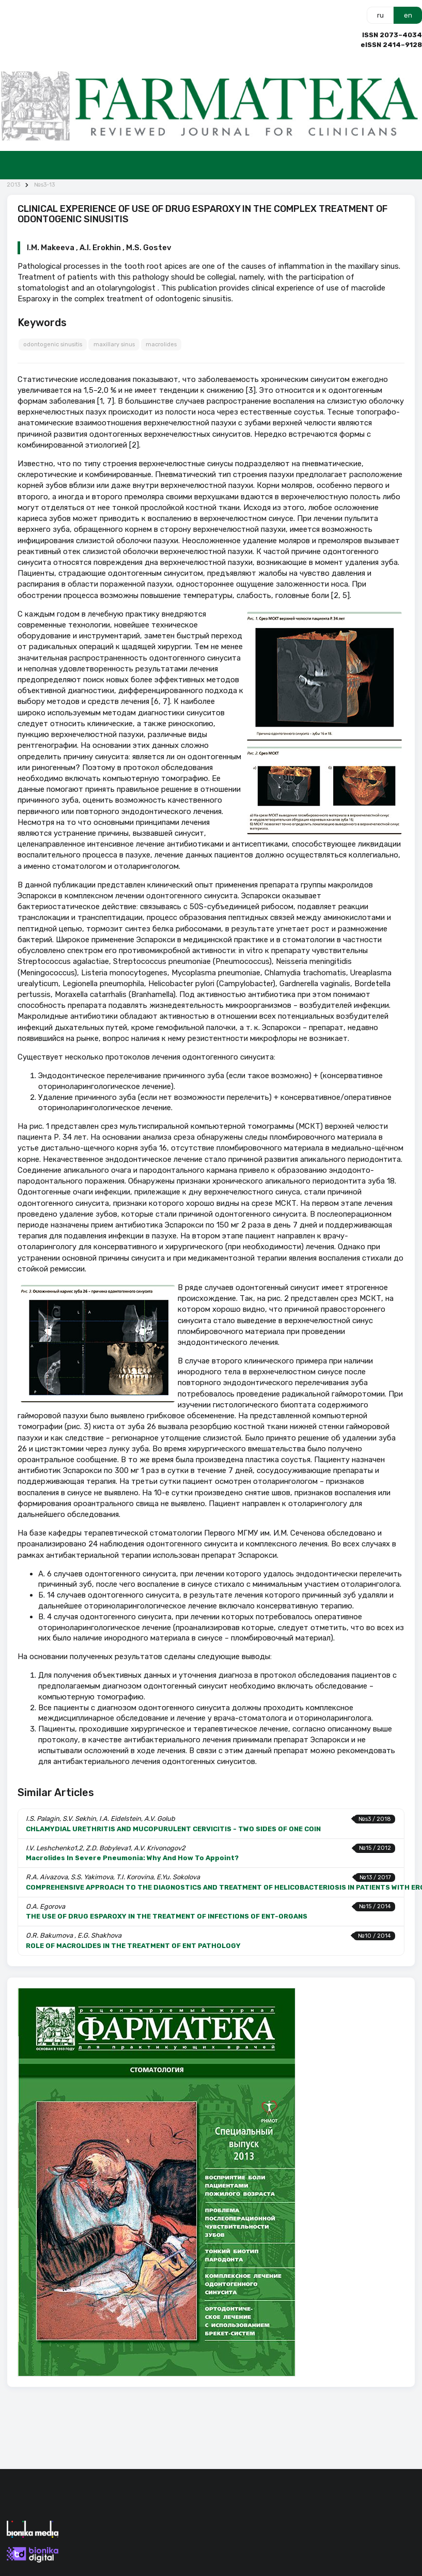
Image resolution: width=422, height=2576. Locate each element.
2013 (13, 184)
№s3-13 (44, 184)
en (408, 15)
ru (380, 15)
